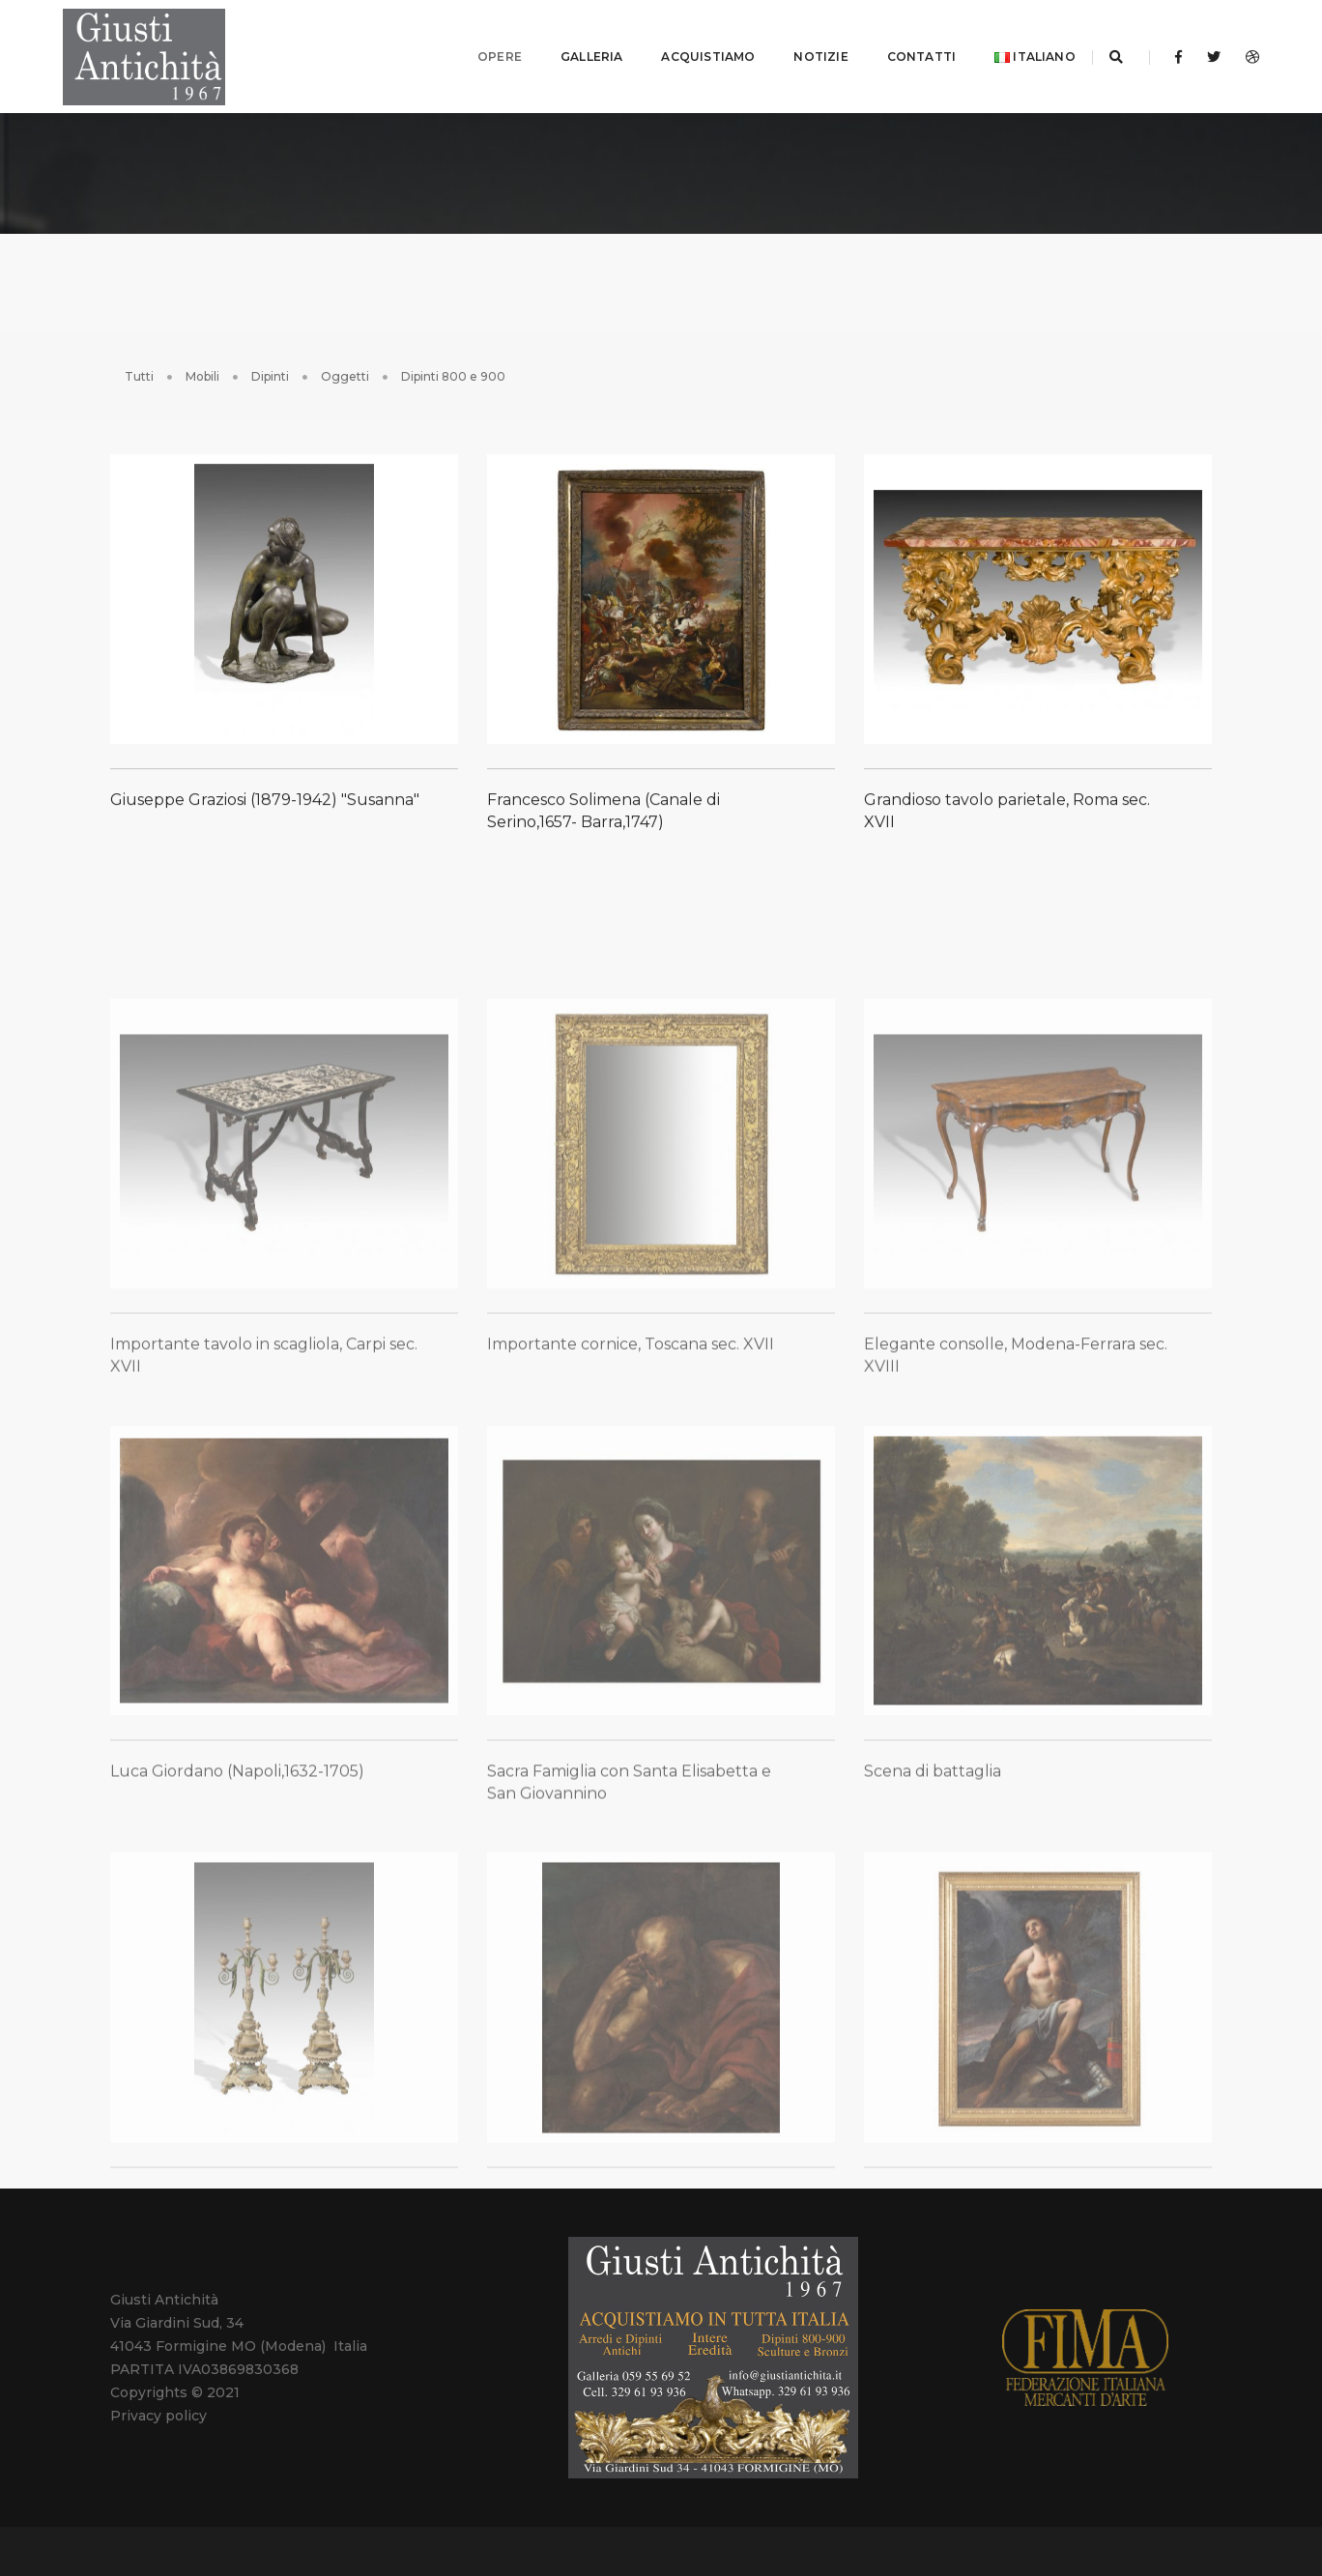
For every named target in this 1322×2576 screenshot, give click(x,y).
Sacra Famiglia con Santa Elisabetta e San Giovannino (629, 1883)
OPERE (478, 48)
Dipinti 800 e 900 (453, 359)
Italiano (1013, 48)
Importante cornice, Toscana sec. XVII (630, 1445)
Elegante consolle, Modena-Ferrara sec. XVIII (1015, 1456)
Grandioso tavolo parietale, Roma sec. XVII (1007, 810)
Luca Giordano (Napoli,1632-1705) (237, 1872)
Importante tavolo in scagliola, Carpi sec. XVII (263, 1456)
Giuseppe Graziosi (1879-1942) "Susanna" (264, 799)
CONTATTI (900, 48)
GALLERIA (570, 48)
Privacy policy (158, 2399)
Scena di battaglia (932, 1872)
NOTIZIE (800, 48)
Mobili (202, 359)
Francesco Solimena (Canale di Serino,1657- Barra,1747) (603, 810)
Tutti (139, 359)
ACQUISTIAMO (687, 48)
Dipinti (270, 359)
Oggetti (345, 359)
